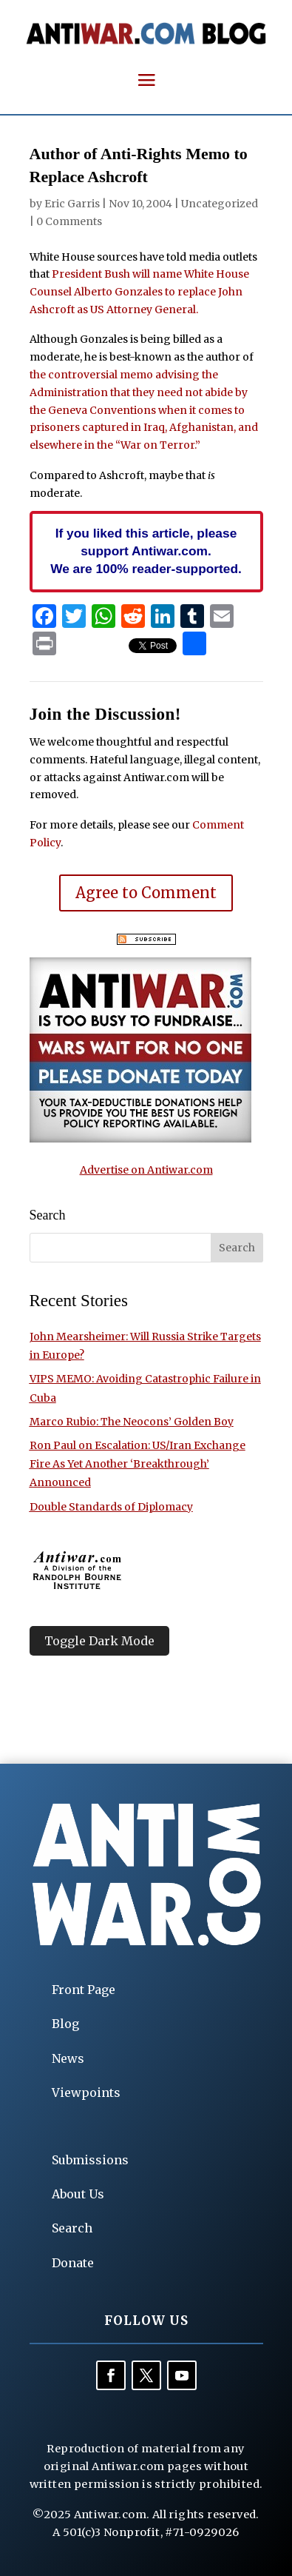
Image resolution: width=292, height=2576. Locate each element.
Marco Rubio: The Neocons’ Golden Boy (132, 1421)
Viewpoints (86, 2092)
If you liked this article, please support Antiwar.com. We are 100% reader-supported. (146, 551)
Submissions (90, 2159)
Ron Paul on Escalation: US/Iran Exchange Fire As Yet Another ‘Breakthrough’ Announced (137, 1464)
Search (72, 2228)
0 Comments (69, 221)
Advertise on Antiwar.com (146, 1170)
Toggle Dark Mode (99, 1640)
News (68, 2058)
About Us (78, 2194)
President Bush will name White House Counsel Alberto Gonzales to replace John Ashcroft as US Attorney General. (139, 291)
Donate (73, 2262)
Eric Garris (72, 203)
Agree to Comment (146, 892)
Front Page (83, 1989)
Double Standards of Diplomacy (111, 1506)
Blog (65, 2023)
